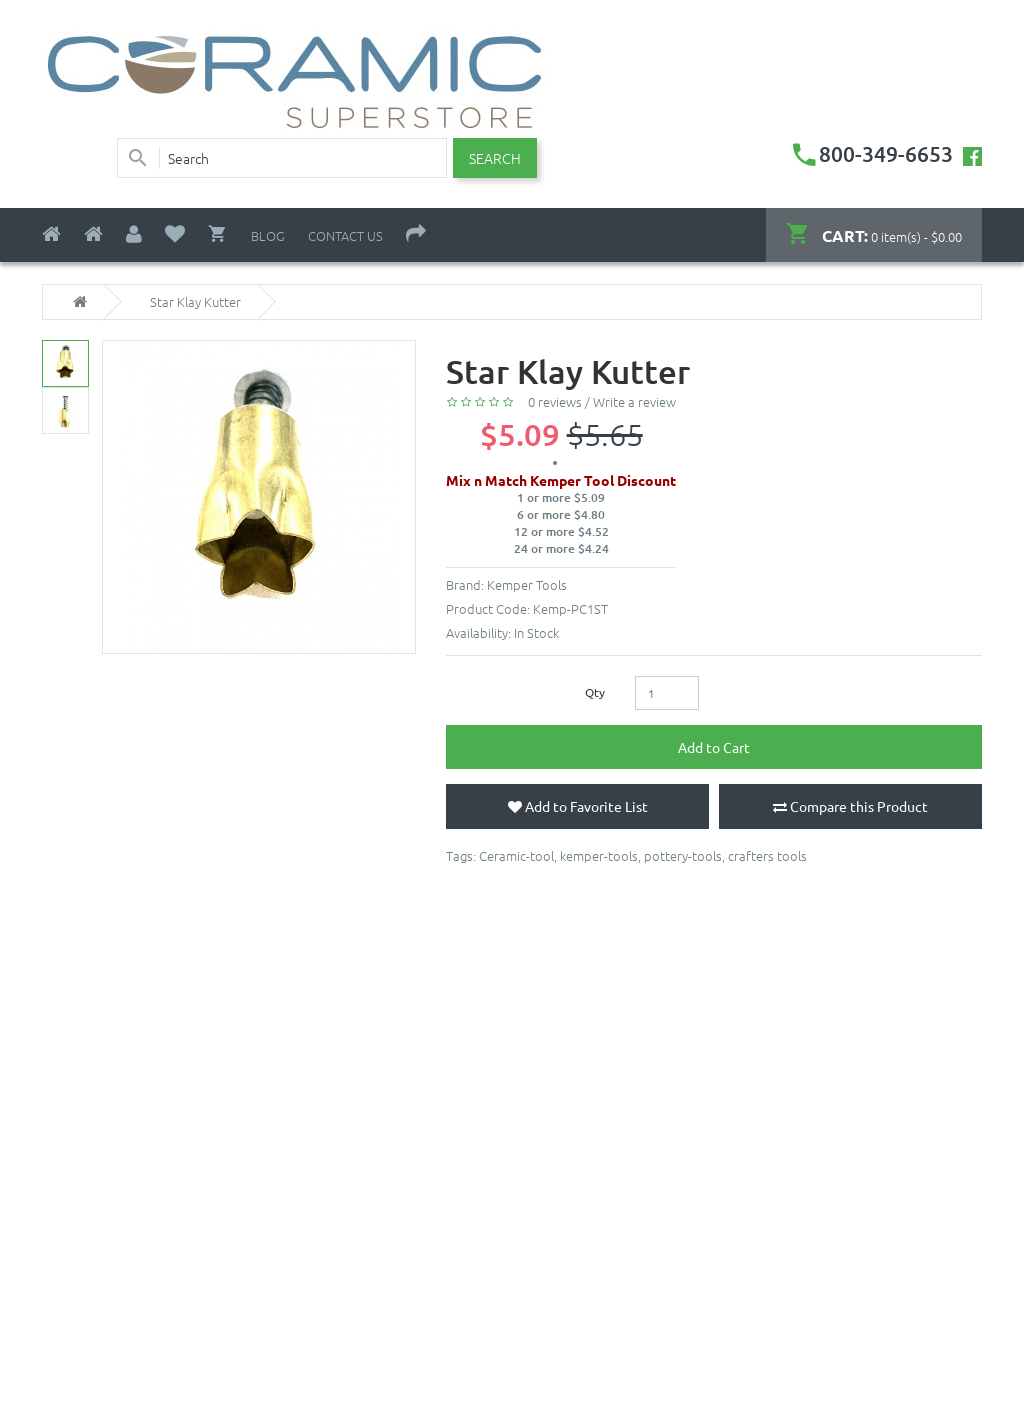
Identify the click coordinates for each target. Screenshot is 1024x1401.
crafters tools (767, 855)
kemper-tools (599, 855)
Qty (595, 692)
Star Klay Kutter (195, 302)
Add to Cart (714, 747)
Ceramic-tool (516, 855)
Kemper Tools (527, 584)
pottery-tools (683, 855)
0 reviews (555, 401)
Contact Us (345, 235)
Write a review (634, 401)
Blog (268, 235)
